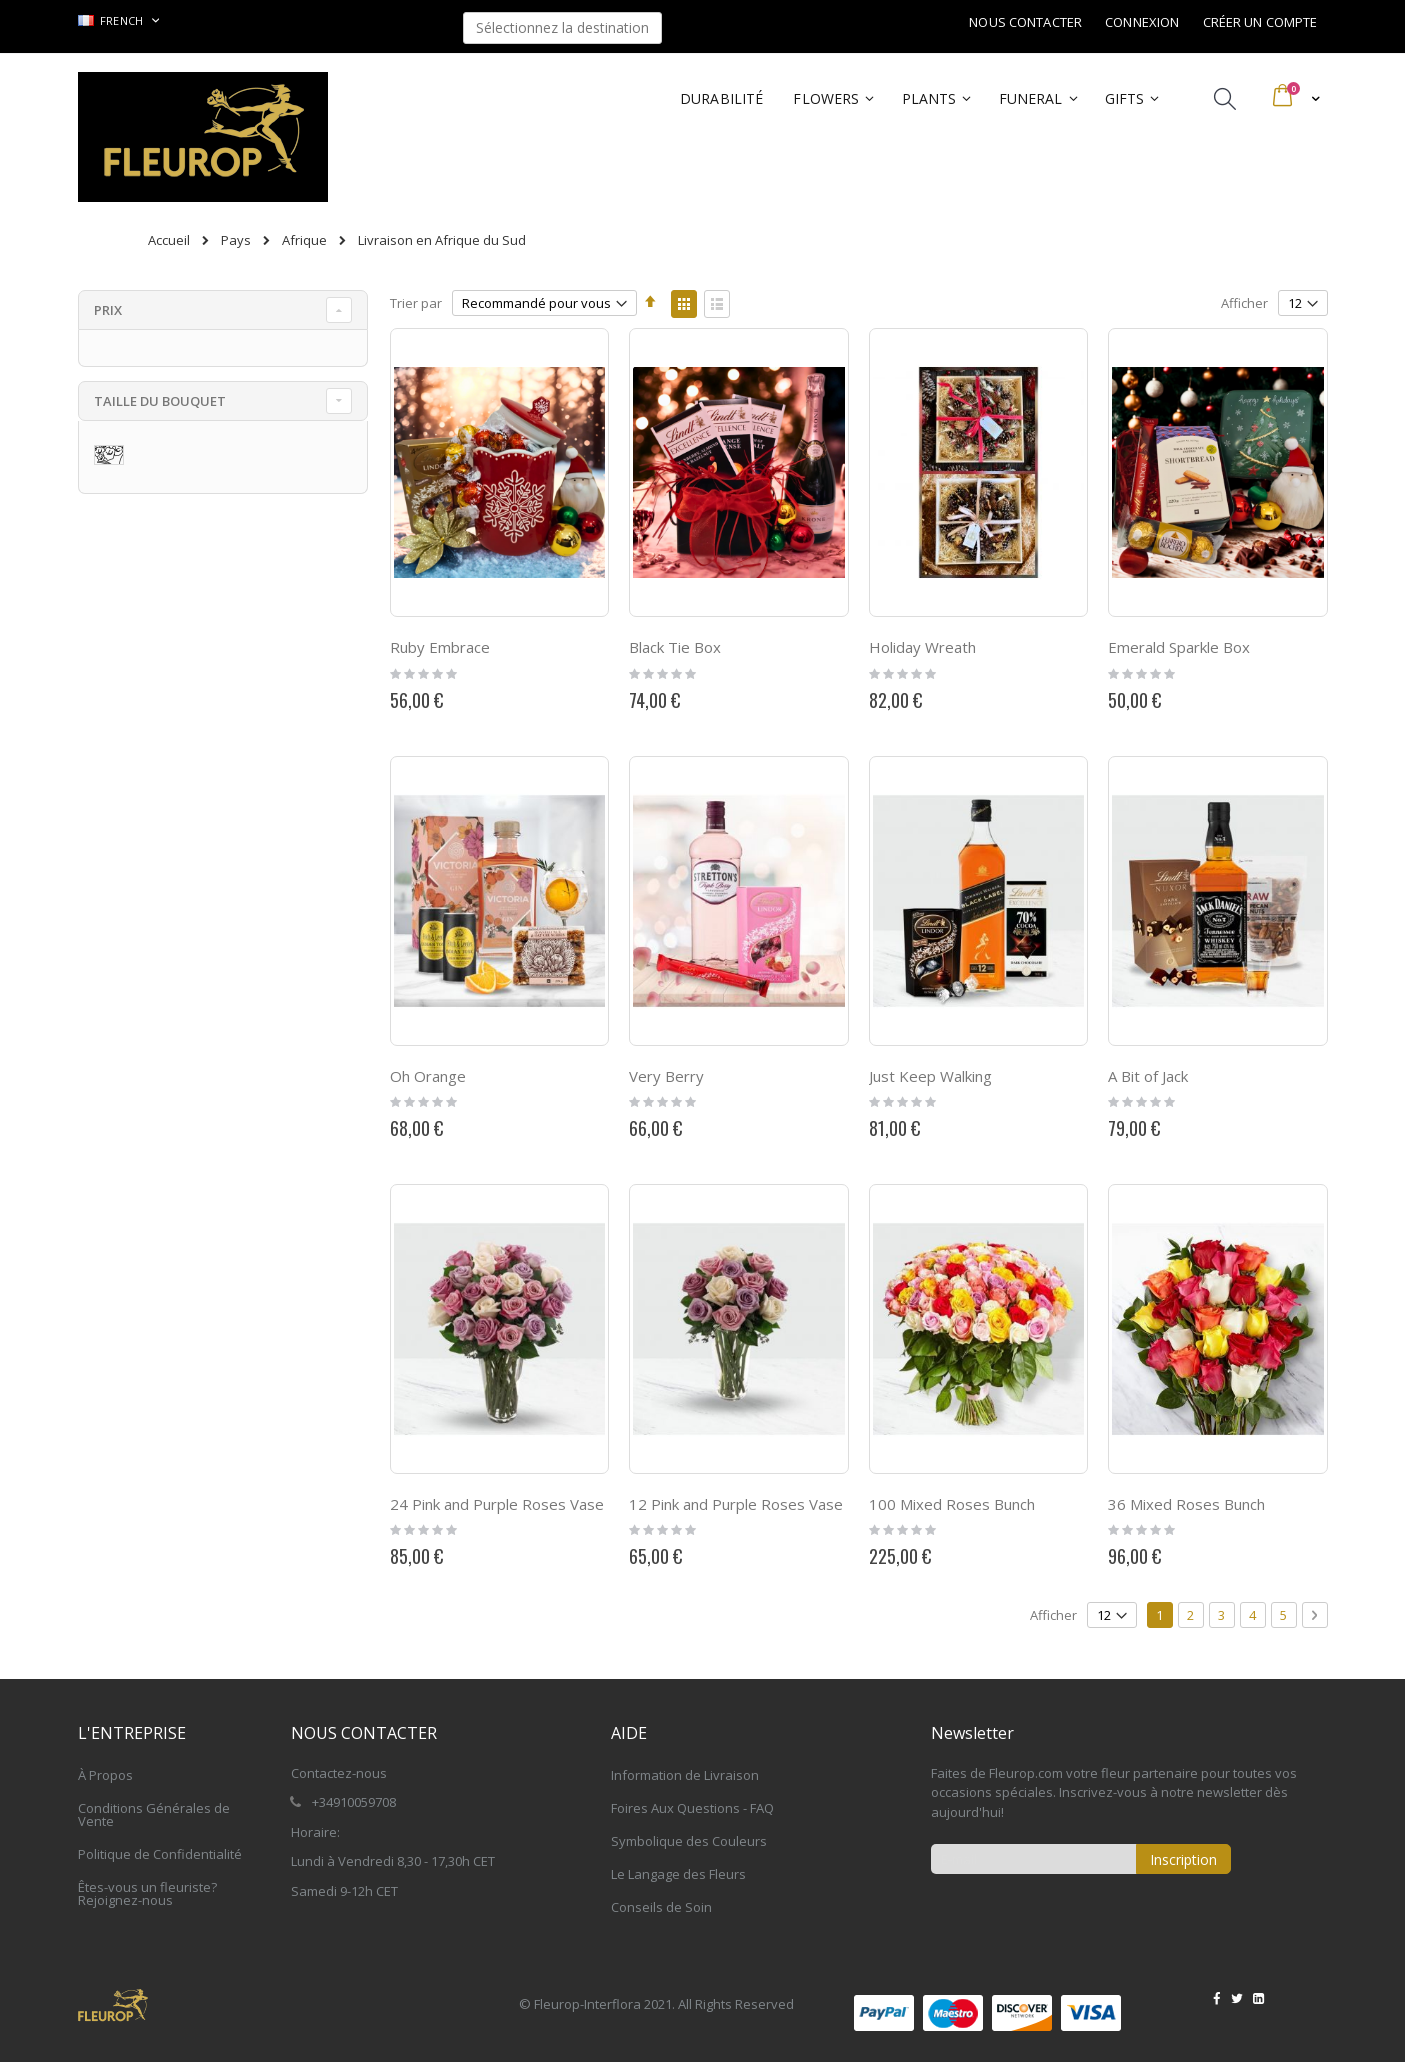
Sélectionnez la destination (562, 27)
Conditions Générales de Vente (154, 1814)
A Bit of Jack (1148, 1076)
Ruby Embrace (440, 647)
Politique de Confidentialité (160, 1854)
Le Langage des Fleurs (678, 1874)
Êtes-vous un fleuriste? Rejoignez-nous (147, 1893)
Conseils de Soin (661, 1907)
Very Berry (666, 1076)
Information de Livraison (685, 1775)
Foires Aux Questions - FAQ (692, 1808)
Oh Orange (428, 1076)
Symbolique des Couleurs (689, 1841)
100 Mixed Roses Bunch (952, 1504)
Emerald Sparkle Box (1179, 647)
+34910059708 (354, 1802)
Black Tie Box (675, 647)
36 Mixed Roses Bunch (1186, 1504)
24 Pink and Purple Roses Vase (497, 1504)
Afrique (304, 240)
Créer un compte (1260, 22)
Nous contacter (1025, 22)
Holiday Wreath (922, 647)
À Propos (105, 1775)
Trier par (416, 303)
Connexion (1142, 22)
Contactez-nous (339, 1773)
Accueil (169, 240)
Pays (236, 240)
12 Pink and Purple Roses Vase (736, 1504)
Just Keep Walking (930, 1076)
